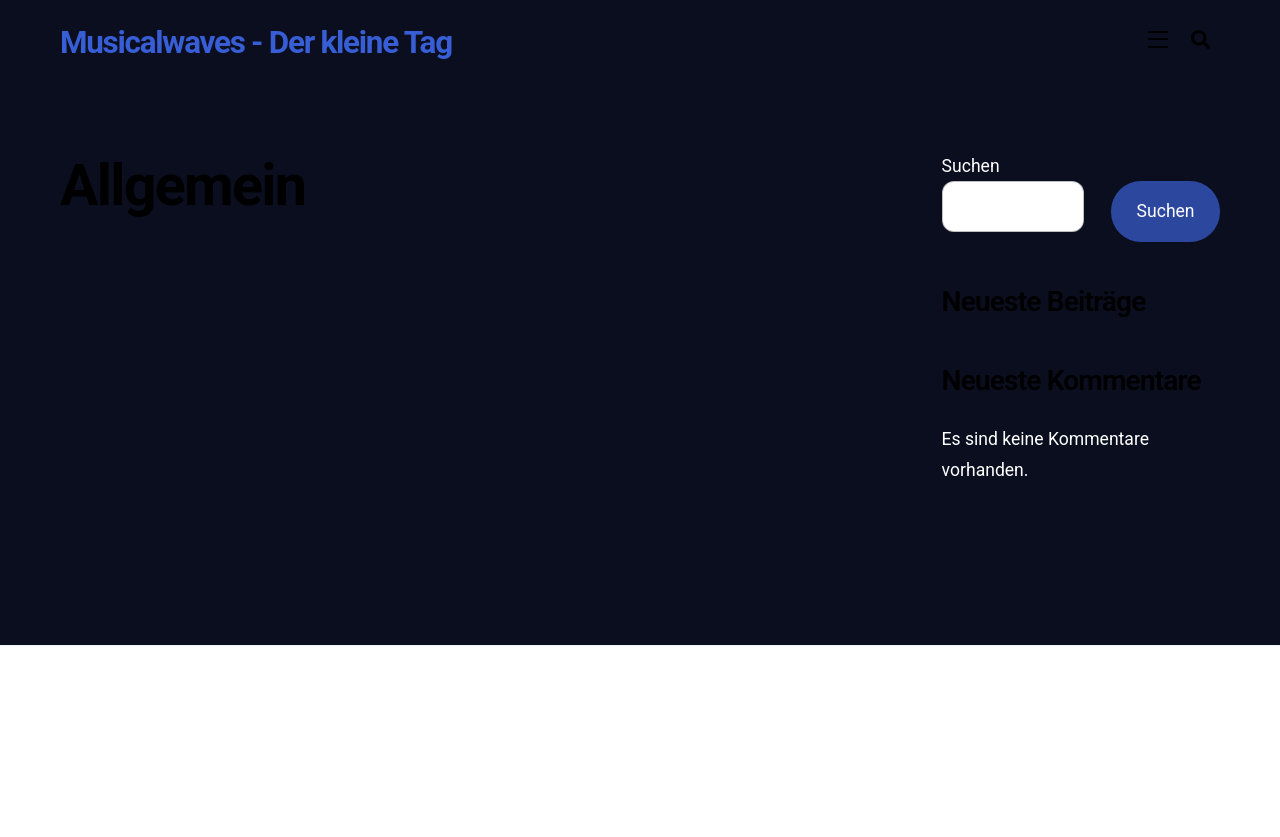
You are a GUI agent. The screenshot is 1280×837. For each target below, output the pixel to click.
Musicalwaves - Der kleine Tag (468, 712)
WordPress (470, 738)
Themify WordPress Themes (605, 738)
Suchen (971, 166)
